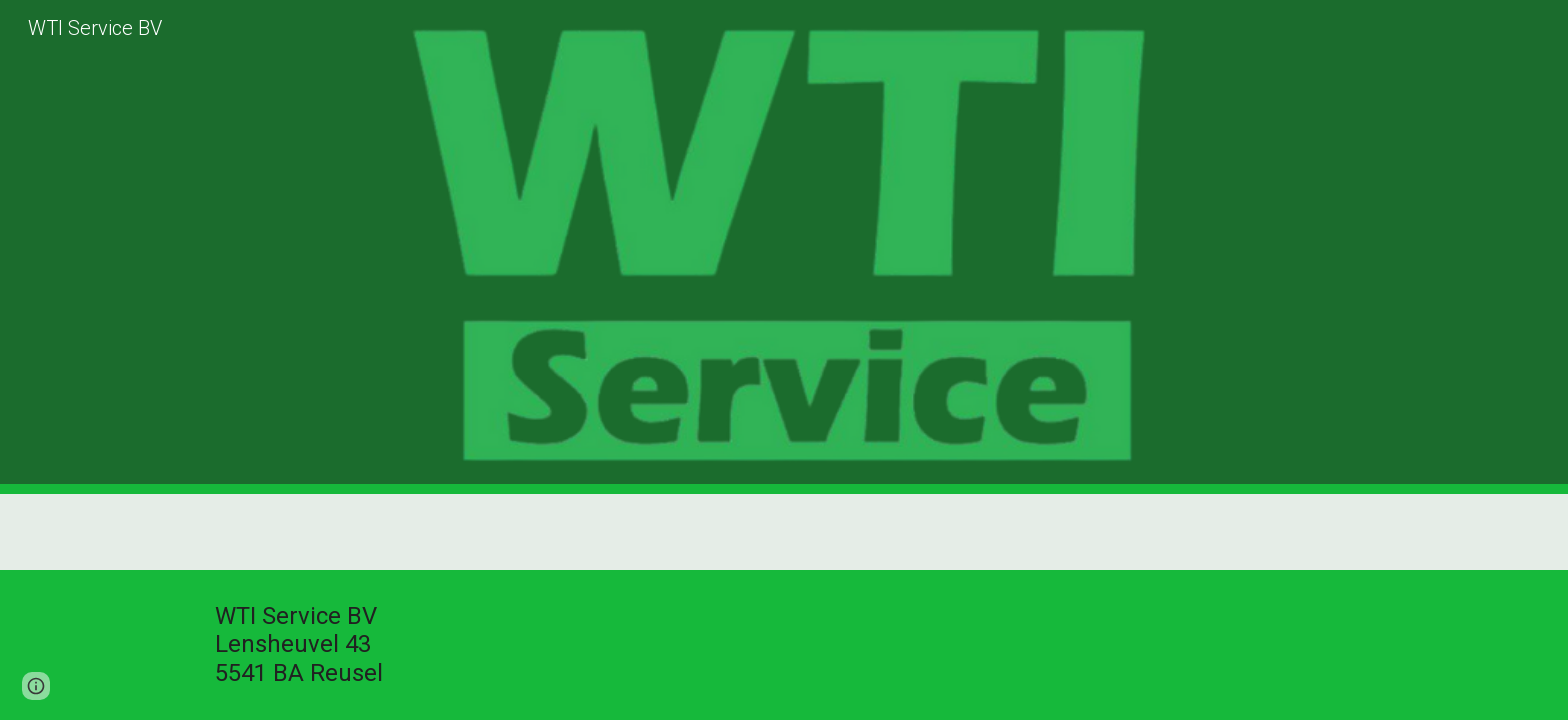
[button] (36, 686)
